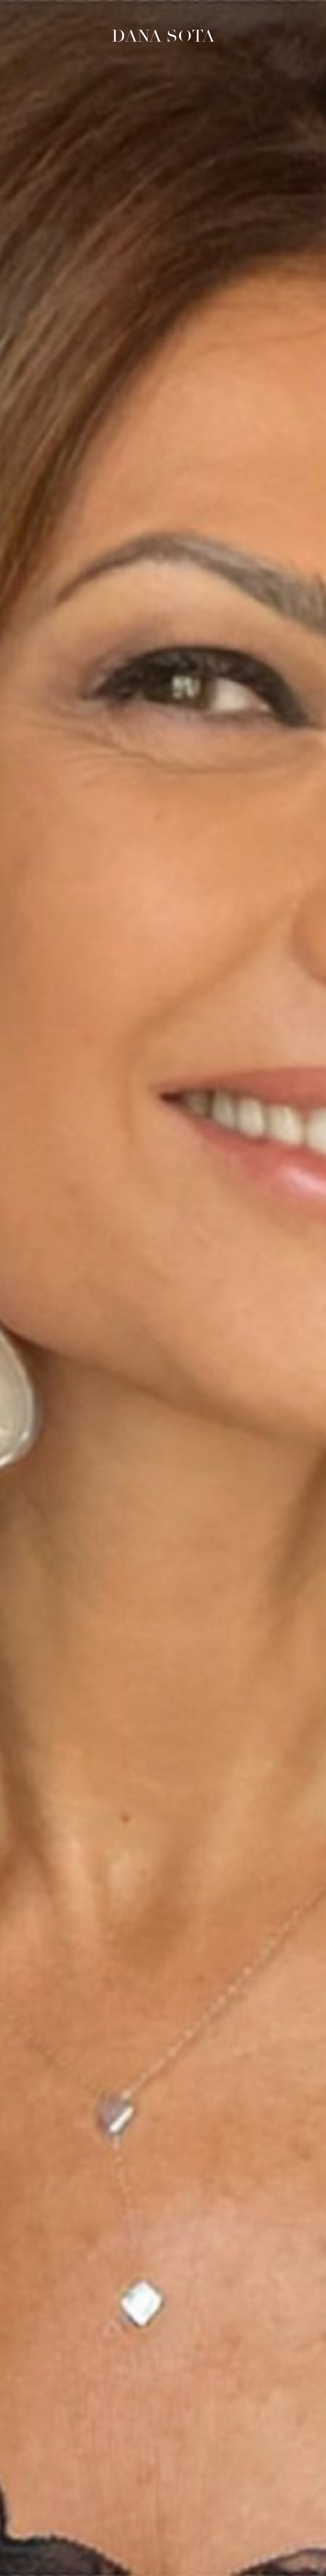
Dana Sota (163, 36)
